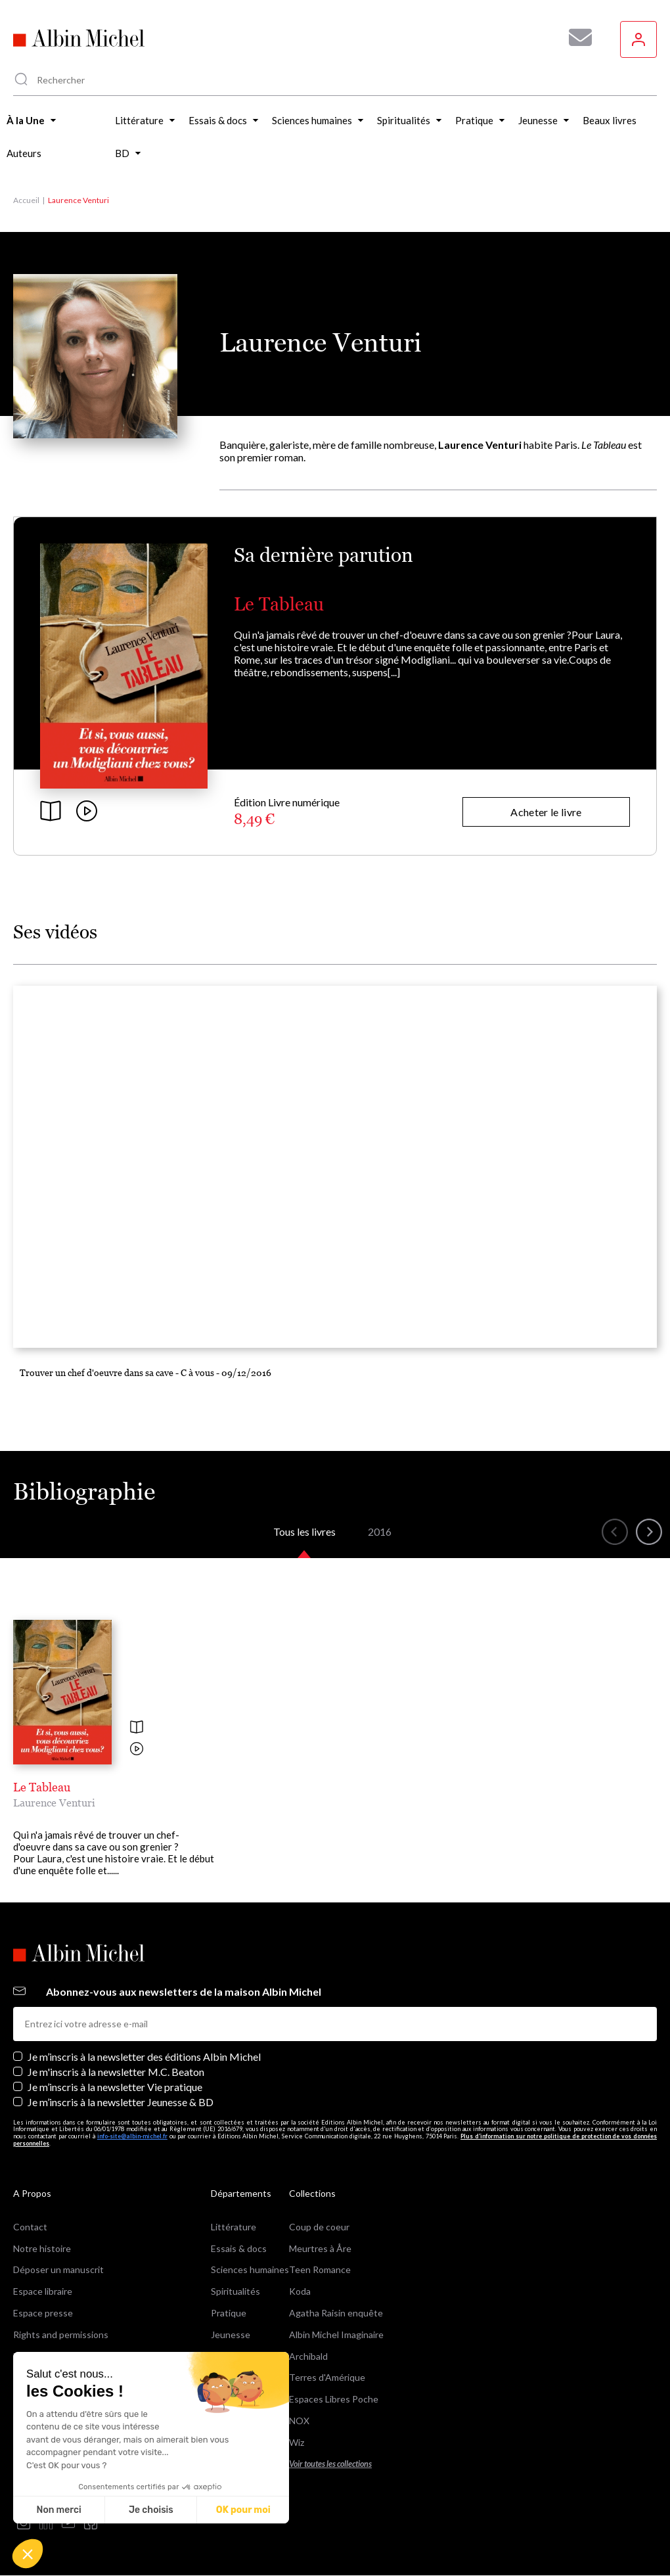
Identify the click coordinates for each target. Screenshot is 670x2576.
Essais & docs (239, 2248)
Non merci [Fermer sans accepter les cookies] (58, 2510)
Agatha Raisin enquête (336, 2312)
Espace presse (43, 2312)
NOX (299, 2420)
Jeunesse (230, 2334)
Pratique (228, 2312)
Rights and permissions (60, 2334)
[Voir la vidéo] (136, 1749)
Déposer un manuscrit (58, 2269)
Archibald (308, 2356)
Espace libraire (42, 2291)
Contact (30, 2226)
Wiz (296, 2442)
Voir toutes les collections (330, 2464)
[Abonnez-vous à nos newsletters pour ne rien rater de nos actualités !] (575, 37)
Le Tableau (279, 603)
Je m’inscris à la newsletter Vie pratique (115, 2087)
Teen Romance (320, 2269)
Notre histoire (42, 2248)
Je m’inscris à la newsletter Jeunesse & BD (120, 2102)
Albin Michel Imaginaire (336, 2334)
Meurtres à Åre (320, 2248)
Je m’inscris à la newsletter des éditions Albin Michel (144, 2056)
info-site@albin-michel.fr (132, 2136)
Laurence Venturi (54, 1802)
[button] (27, 2553)
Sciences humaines (250, 2269)
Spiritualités (235, 2291)
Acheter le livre (545, 812)
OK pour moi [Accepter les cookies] (243, 2510)
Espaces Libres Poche (333, 2398)
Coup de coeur (319, 2226)
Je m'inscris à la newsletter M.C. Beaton (116, 2071)
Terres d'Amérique (327, 2377)
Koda (300, 2291)
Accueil (26, 200)
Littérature (233, 2226)
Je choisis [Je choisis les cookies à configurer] (151, 2510)
